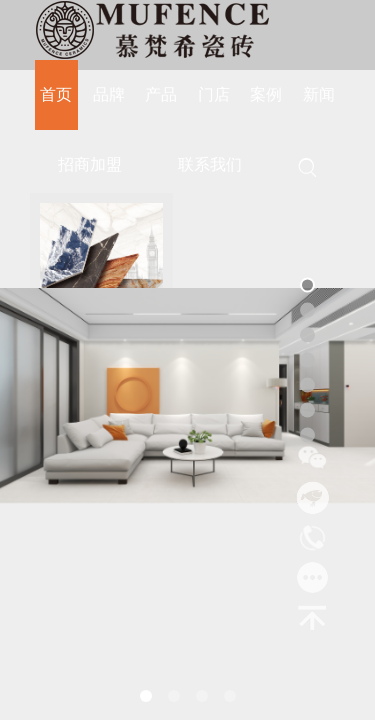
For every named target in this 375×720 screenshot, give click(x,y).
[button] (146, 696)
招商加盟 (90, 164)
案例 (266, 94)
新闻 (319, 94)
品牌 (109, 94)
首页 (56, 94)
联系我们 (210, 164)
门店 (214, 94)
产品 (161, 94)
